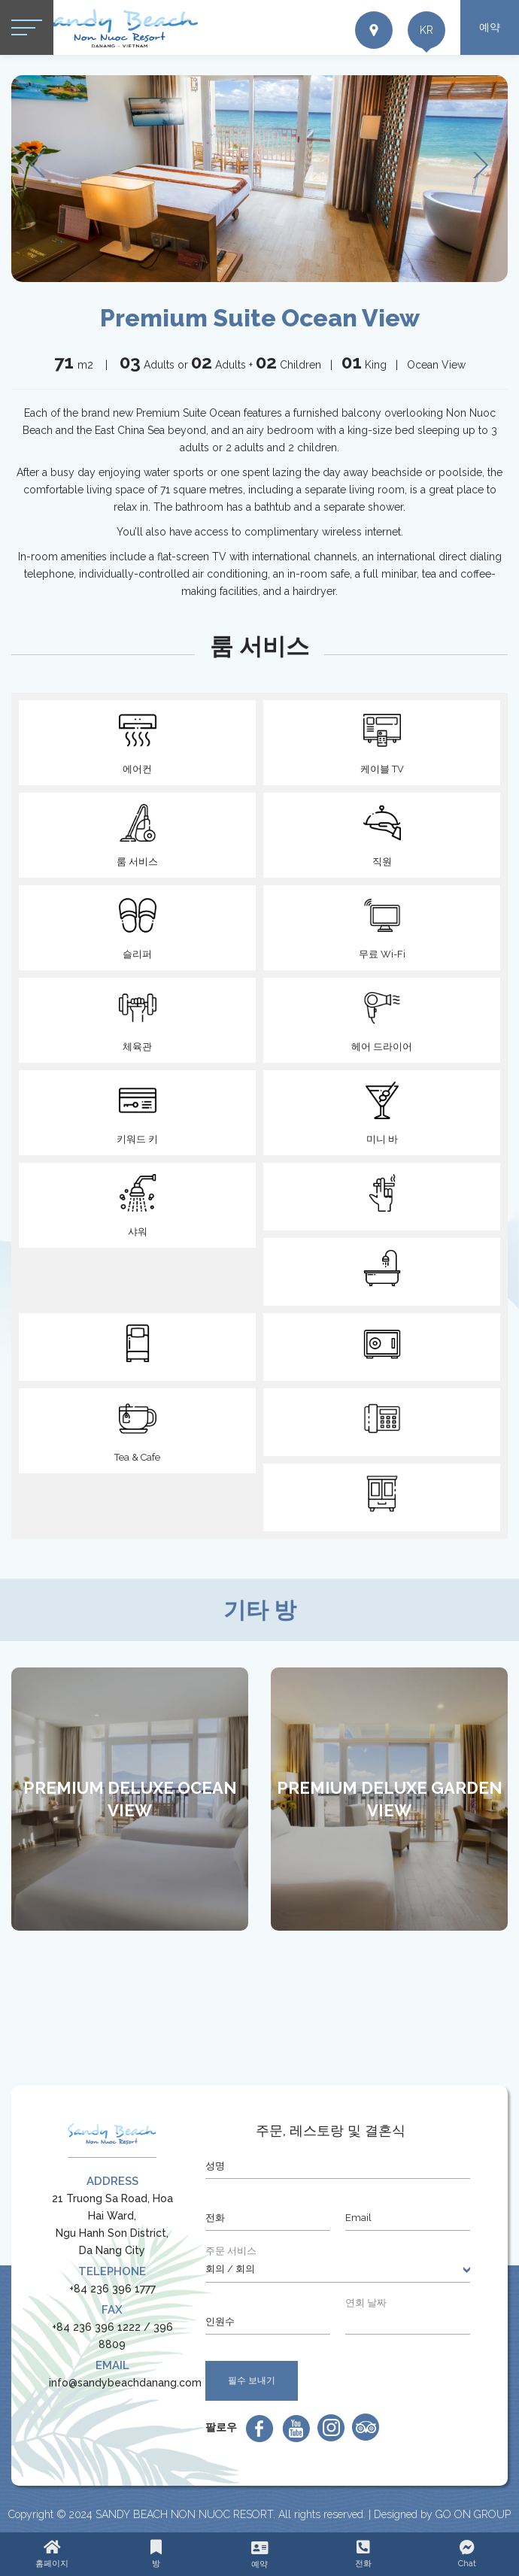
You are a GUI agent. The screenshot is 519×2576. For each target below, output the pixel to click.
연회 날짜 (366, 2302)
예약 (489, 27)
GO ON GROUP (473, 2514)
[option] (259, 178)
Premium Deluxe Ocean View (130, 1799)
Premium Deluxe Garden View (389, 1799)
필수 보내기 (251, 2380)
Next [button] (481, 166)
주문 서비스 (230, 2250)
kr (426, 30)
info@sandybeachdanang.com (125, 2383)
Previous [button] (40, 166)
